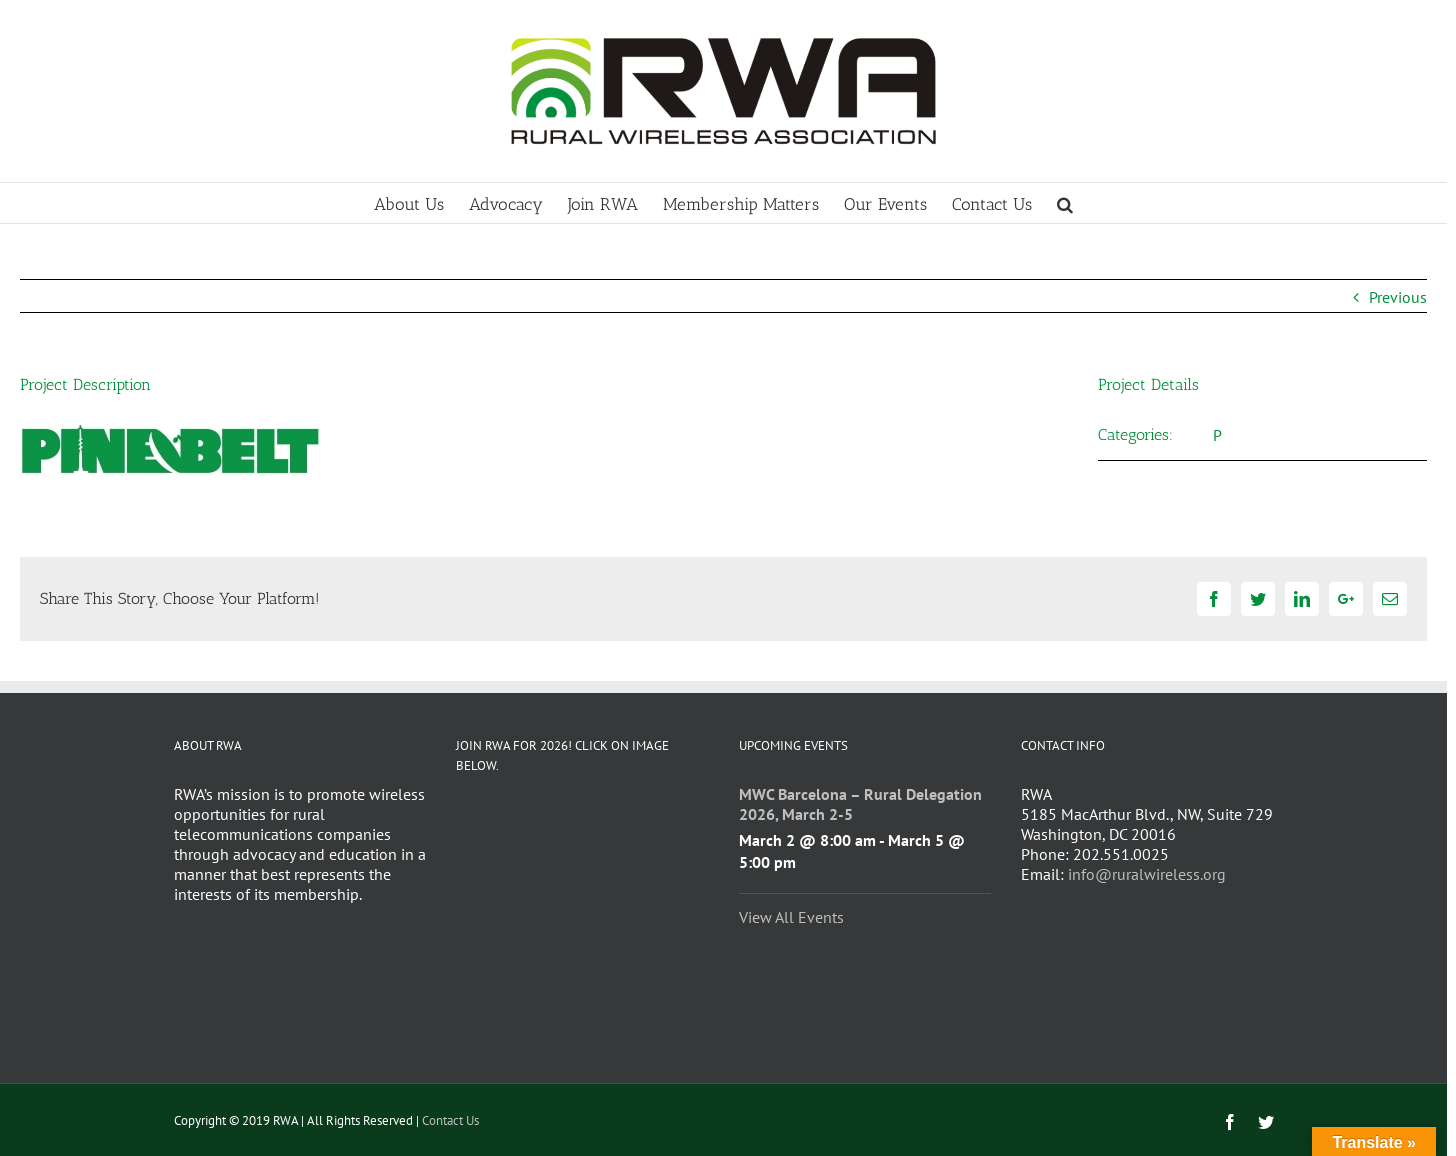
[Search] (1065, 203)
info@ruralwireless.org (1147, 874)
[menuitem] (421, 203)
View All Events (791, 917)
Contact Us (450, 1120)
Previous (1398, 297)
